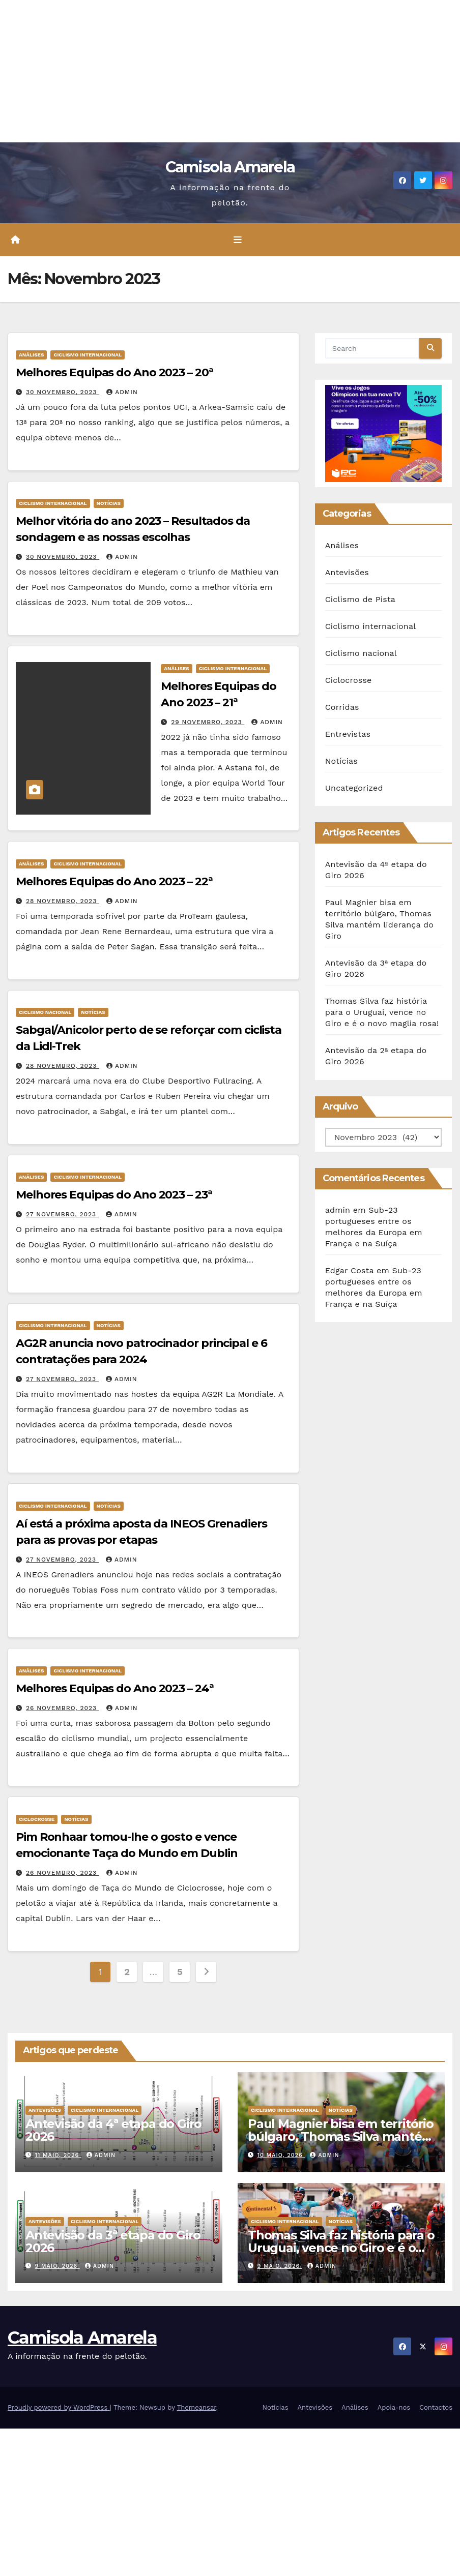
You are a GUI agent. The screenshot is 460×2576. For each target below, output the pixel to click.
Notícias (109, 503)
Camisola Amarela (230, 167)
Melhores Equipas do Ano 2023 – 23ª (114, 1195)
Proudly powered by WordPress (59, 2407)
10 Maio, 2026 (281, 2155)
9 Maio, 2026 (57, 2266)
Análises (31, 354)
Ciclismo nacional (45, 1012)
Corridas (342, 707)
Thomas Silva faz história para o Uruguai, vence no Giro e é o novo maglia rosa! (382, 1012)
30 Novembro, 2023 (62, 392)
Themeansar (196, 2407)
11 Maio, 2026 (58, 2155)
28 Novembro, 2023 (62, 901)
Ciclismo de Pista (360, 599)
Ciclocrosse (36, 1819)
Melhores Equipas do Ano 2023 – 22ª (114, 881)
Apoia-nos (394, 2407)
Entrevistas (347, 734)
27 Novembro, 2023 (62, 1214)
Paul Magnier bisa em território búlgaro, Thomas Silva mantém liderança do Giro (341, 2136)
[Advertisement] (230, 71)
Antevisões (347, 572)
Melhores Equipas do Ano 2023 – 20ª (114, 372)
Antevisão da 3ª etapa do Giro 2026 (112, 2241)
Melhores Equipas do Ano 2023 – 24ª (115, 1688)
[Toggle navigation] (237, 239)
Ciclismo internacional (87, 354)
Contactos (435, 2407)
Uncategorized (354, 788)
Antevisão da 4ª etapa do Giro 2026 (113, 2130)
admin (122, 392)
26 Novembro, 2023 (62, 1708)
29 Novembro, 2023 (207, 722)
